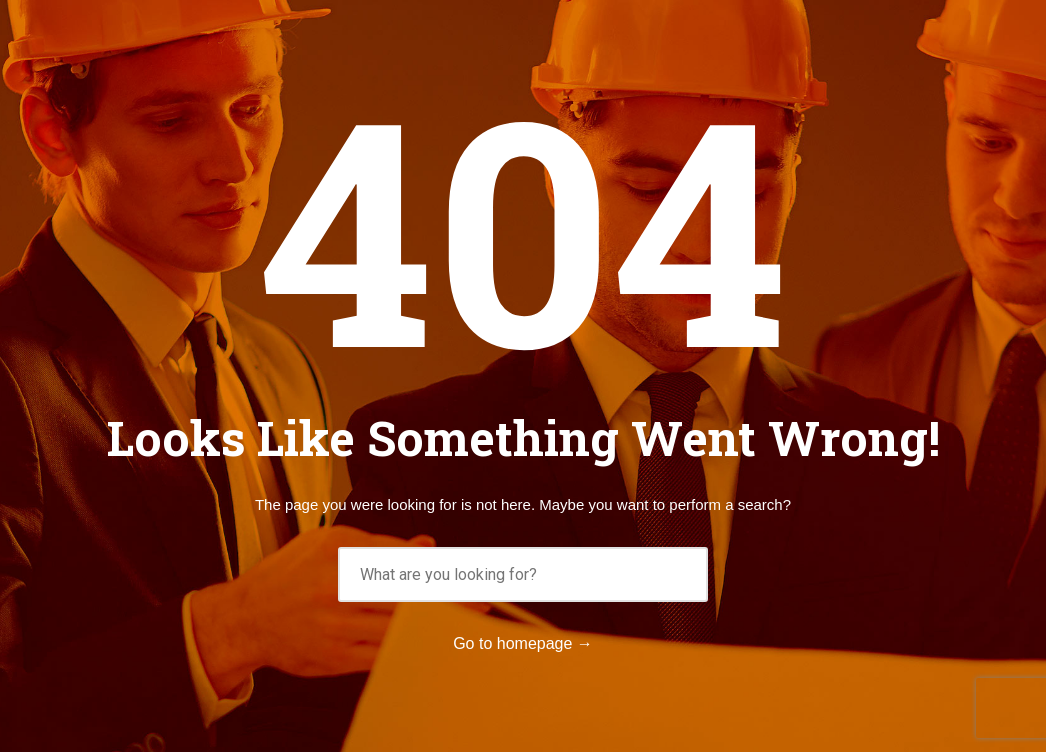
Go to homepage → (523, 643)
